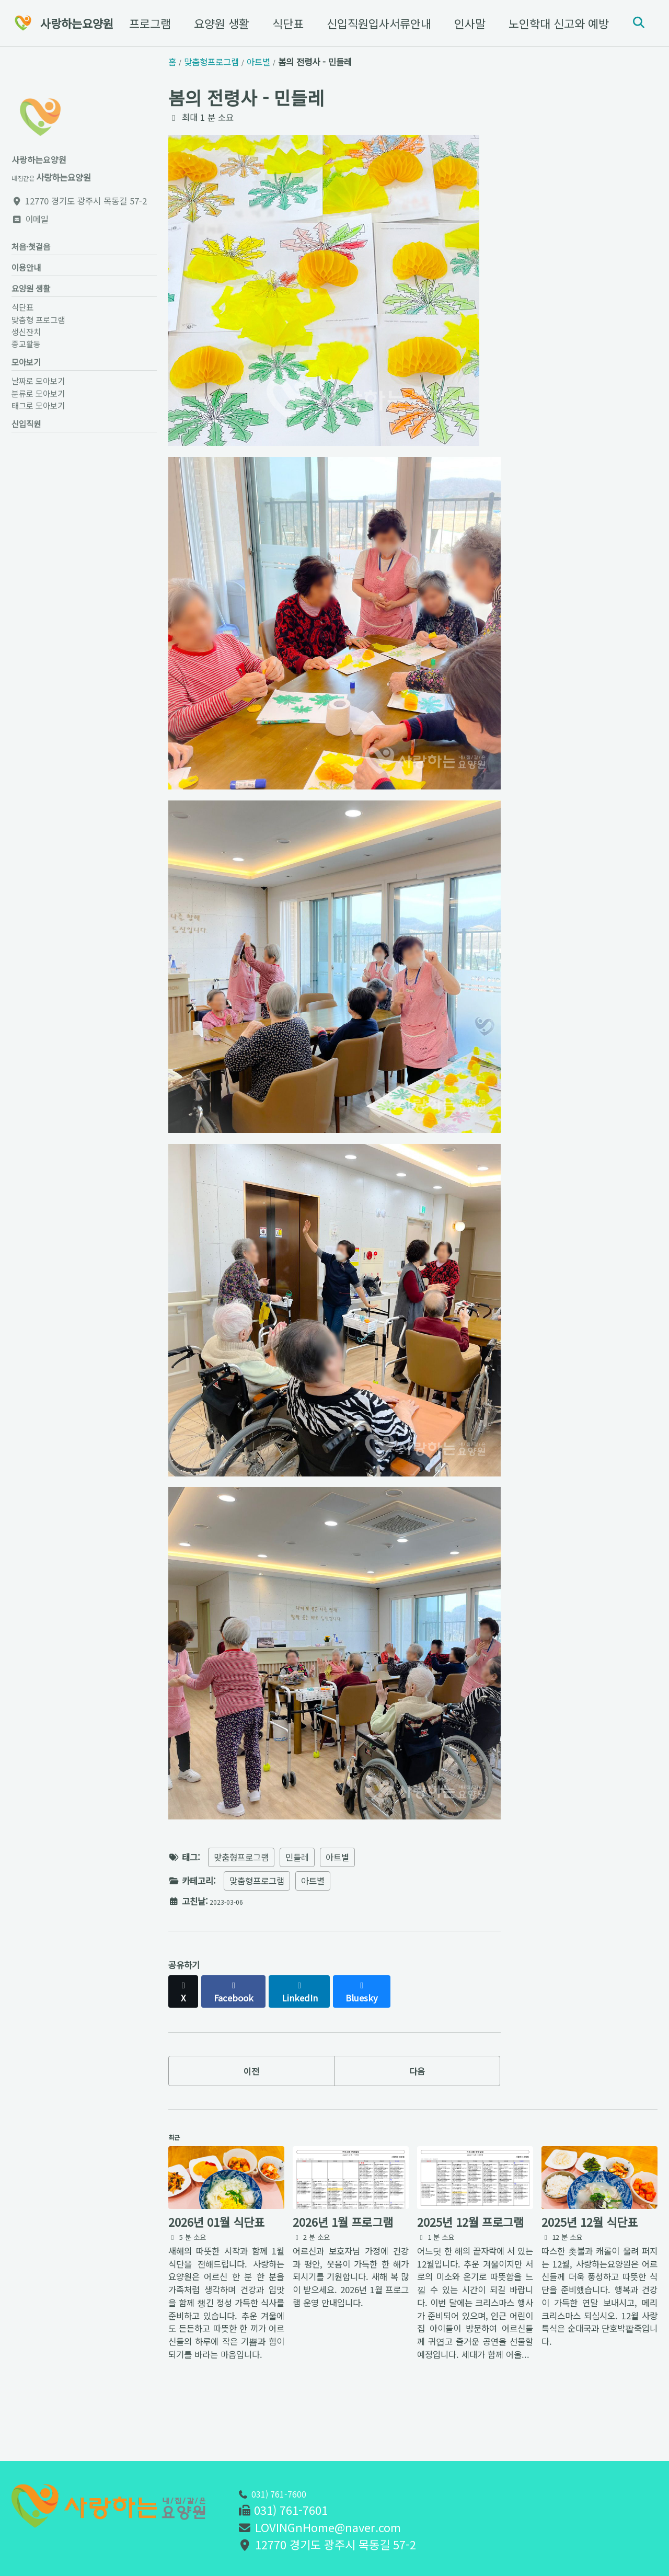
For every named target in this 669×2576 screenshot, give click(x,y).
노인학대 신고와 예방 (552, 23)
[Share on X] (186, 2006)
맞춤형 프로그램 (126, 23)
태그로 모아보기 (38, 422)
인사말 (463, 23)
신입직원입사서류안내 (372, 23)
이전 (251, 2086)
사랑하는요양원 (76, 23)
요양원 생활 (215, 23)
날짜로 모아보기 (38, 398)
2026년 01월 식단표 (216, 2251)
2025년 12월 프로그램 (470, 2251)
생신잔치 (26, 344)
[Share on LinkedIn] (313, 2006)
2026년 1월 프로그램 (343, 2251)
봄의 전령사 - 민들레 (246, 97)
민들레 (297, 1877)
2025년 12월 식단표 (589, 2251)
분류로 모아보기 (38, 410)
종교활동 (26, 356)
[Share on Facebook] (242, 2006)
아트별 (337, 1877)
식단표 (281, 23)
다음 (417, 2086)
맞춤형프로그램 (241, 1877)
